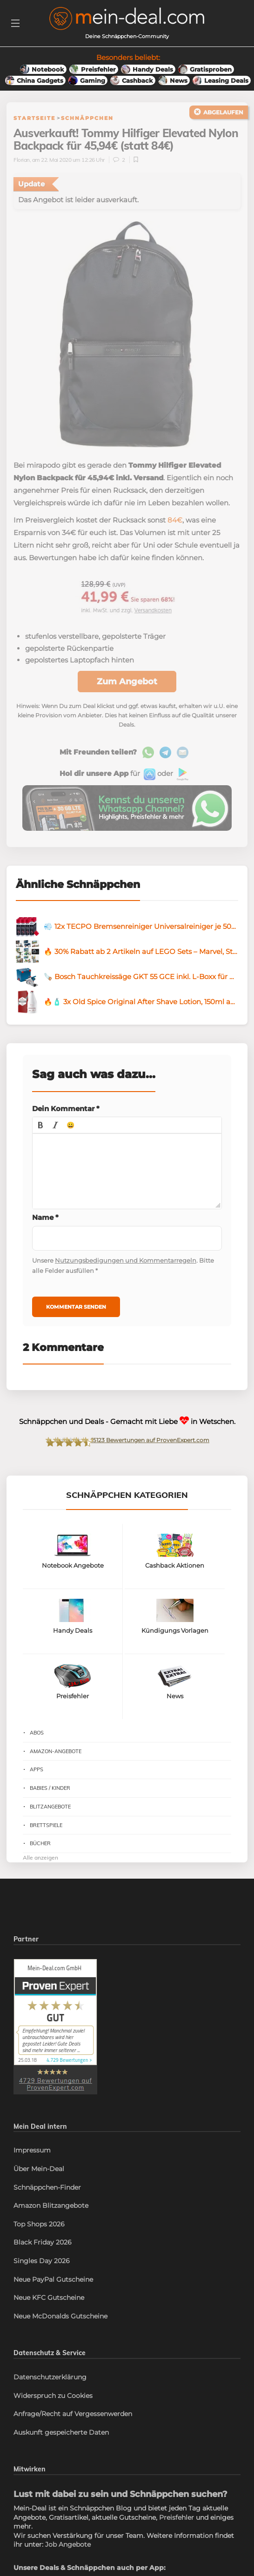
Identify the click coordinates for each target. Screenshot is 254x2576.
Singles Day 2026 (41, 2261)
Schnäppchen (87, 118)
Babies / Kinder (50, 1788)
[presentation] (40, 1125)
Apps (36, 1769)
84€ (174, 520)
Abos (37, 1732)
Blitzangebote (50, 1806)
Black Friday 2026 (42, 2242)
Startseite (34, 118)
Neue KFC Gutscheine (48, 2297)
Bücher (40, 1843)
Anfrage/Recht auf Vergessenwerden (72, 2414)
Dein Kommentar (66, 1108)
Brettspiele (46, 1825)
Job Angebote (68, 2544)
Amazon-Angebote (55, 1751)
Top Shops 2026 (39, 2224)
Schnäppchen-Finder (47, 2187)
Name (45, 1217)
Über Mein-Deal (38, 2169)
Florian (21, 159)
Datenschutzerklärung (50, 2377)
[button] (40, 1125)
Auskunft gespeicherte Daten (61, 2432)
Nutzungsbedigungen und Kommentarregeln (125, 1260)
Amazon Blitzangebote (50, 2205)
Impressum (32, 2150)
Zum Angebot (127, 681)
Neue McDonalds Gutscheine (60, 2316)
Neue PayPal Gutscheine (53, 2279)
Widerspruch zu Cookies (53, 2395)
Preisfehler (176, 2517)
